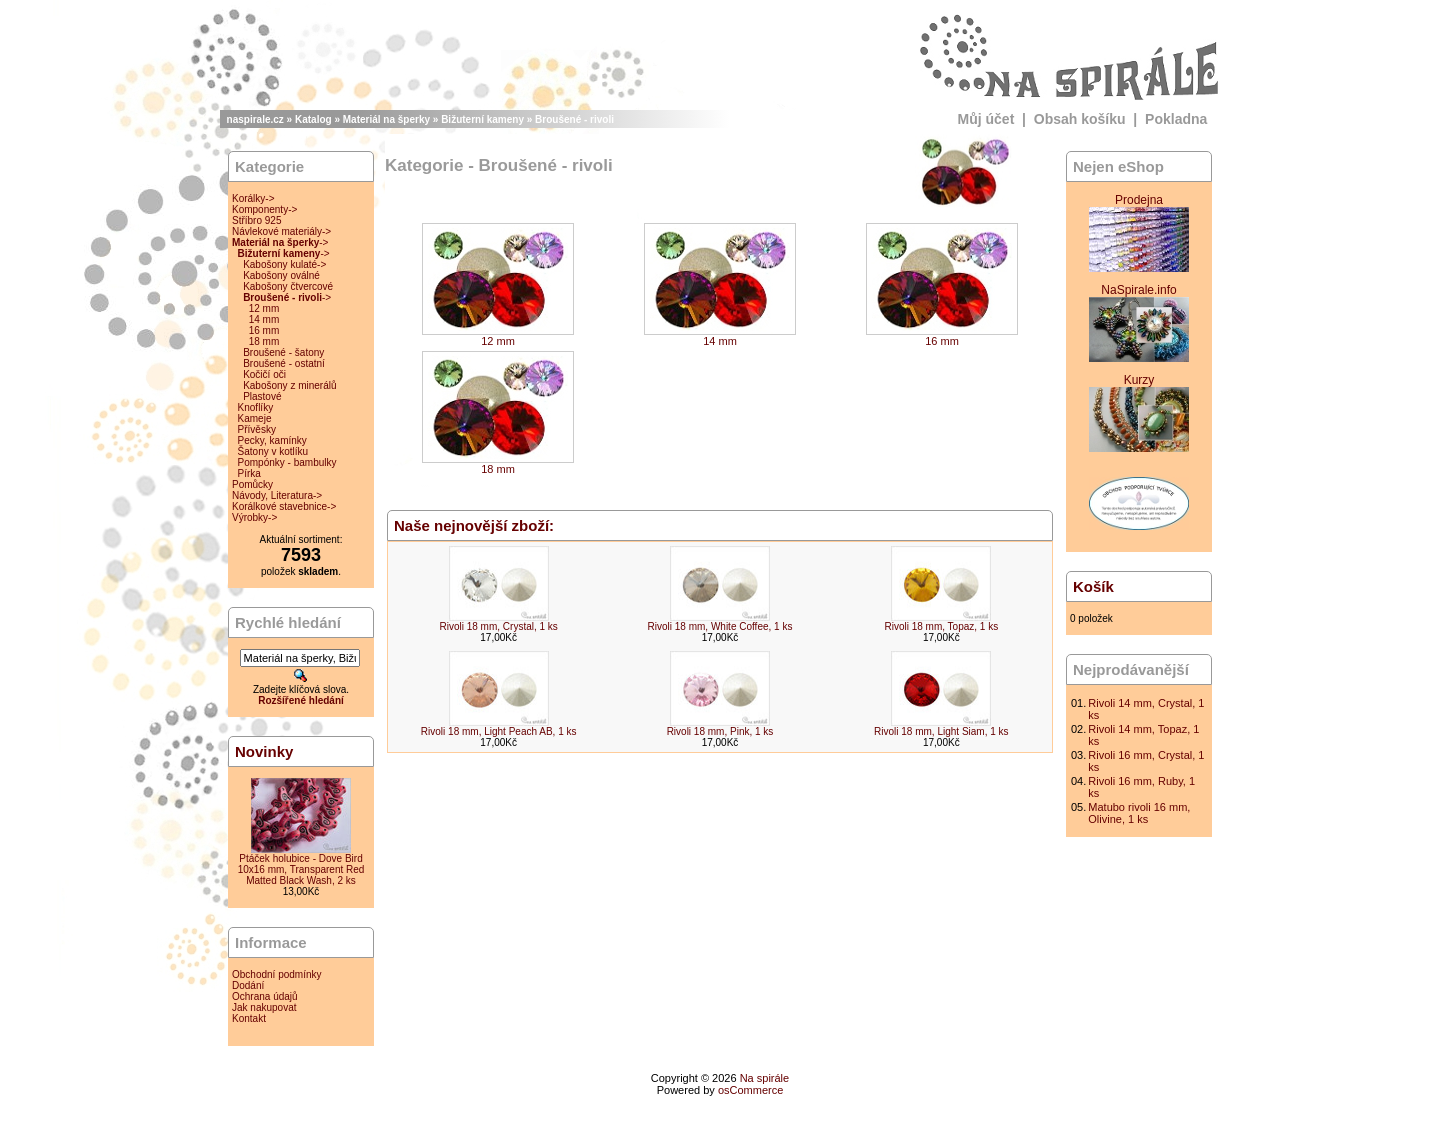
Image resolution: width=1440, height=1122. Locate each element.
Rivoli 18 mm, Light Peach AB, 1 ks (499, 731)
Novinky (264, 751)
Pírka (249, 473)
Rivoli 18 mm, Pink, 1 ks (720, 731)
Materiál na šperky (386, 119)
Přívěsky (257, 429)
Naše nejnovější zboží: (474, 525)
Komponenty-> (264, 209)
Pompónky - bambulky (287, 462)
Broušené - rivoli (574, 119)
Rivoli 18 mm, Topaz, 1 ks (941, 626)
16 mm (264, 330)
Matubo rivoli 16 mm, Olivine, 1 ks (1139, 813)
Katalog (313, 119)
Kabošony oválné (281, 275)
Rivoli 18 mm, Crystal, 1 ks (498, 626)
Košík (1093, 586)
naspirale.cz (255, 119)
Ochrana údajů (265, 996)
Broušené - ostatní (284, 363)
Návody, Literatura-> (277, 495)
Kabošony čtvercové (288, 286)
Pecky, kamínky (272, 440)
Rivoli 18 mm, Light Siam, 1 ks (941, 731)
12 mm (264, 308)
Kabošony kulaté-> (284, 264)
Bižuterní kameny (482, 119)
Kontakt (249, 1018)
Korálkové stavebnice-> (284, 506)
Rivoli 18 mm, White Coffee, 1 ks (720, 626)
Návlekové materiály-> (281, 231)
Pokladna (1176, 119)
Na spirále (765, 1078)
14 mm (264, 319)
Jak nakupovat (264, 1007)
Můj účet (986, 119)
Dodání (248, 985)
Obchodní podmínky (277, 974)
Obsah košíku (1080, 119)
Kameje (255, 418)
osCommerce (750, 1090)
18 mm (264, 341)
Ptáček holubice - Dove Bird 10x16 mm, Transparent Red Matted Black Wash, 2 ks (301, 869)
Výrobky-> (254, 517)
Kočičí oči (264, 374)
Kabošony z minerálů (289, 385)
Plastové (262, 396)
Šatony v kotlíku (273, 451)
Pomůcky (252, 484)
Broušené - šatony (283, 352)
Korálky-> (253, 198)
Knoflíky (256, 407)
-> (280, 242)
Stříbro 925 (256, 220)
